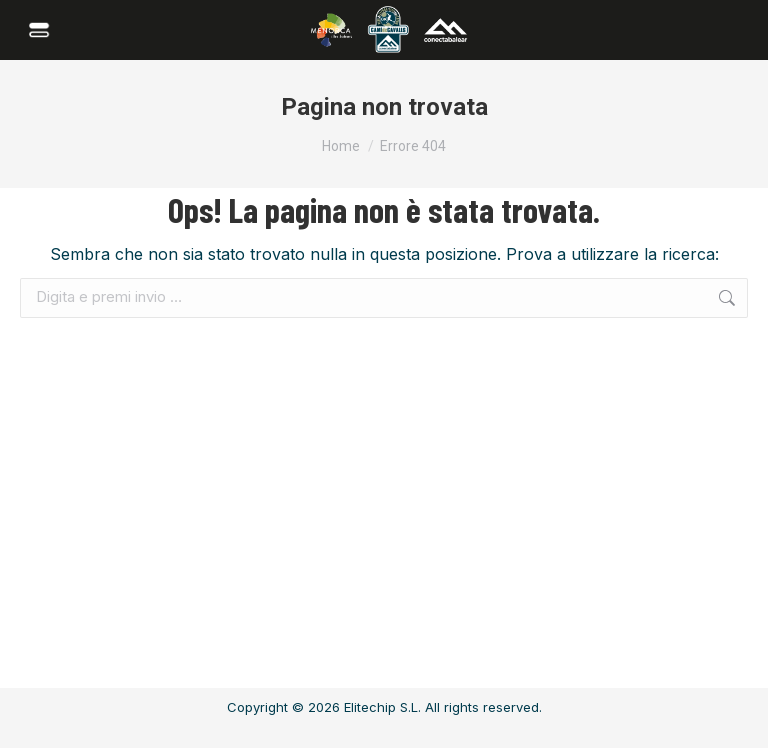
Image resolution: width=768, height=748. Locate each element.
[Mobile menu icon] (41, 30)
